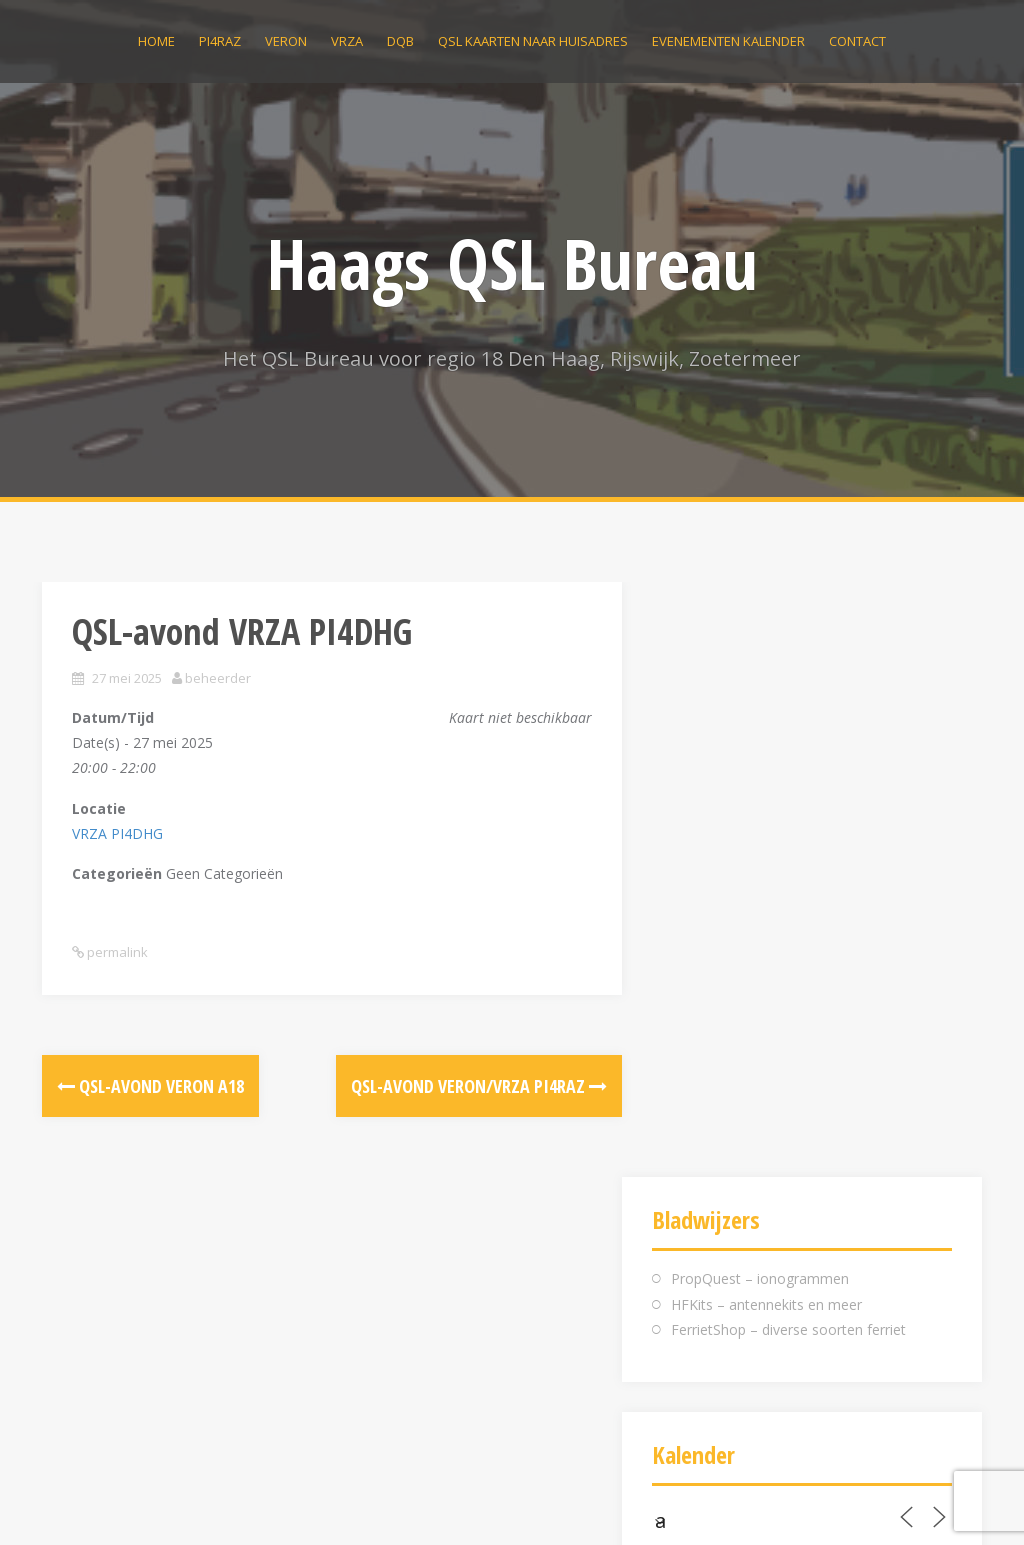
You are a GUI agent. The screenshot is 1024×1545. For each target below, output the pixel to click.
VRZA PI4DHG (117, 833)
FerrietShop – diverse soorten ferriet (788, 734)
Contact (857, 41)
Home (156, 41)
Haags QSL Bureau (512, 263)
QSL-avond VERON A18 (150, 1086)
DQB (400, 41)
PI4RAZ (220, 41)
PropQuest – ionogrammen (760, 683)
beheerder (218, 678)
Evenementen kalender (728, 41)
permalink (116, 952)
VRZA (347, 41)
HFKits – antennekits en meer (766, 709)
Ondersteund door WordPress (139, 1502)
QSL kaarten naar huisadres (533, 41)
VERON (286, 41)
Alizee (324, 1502)
